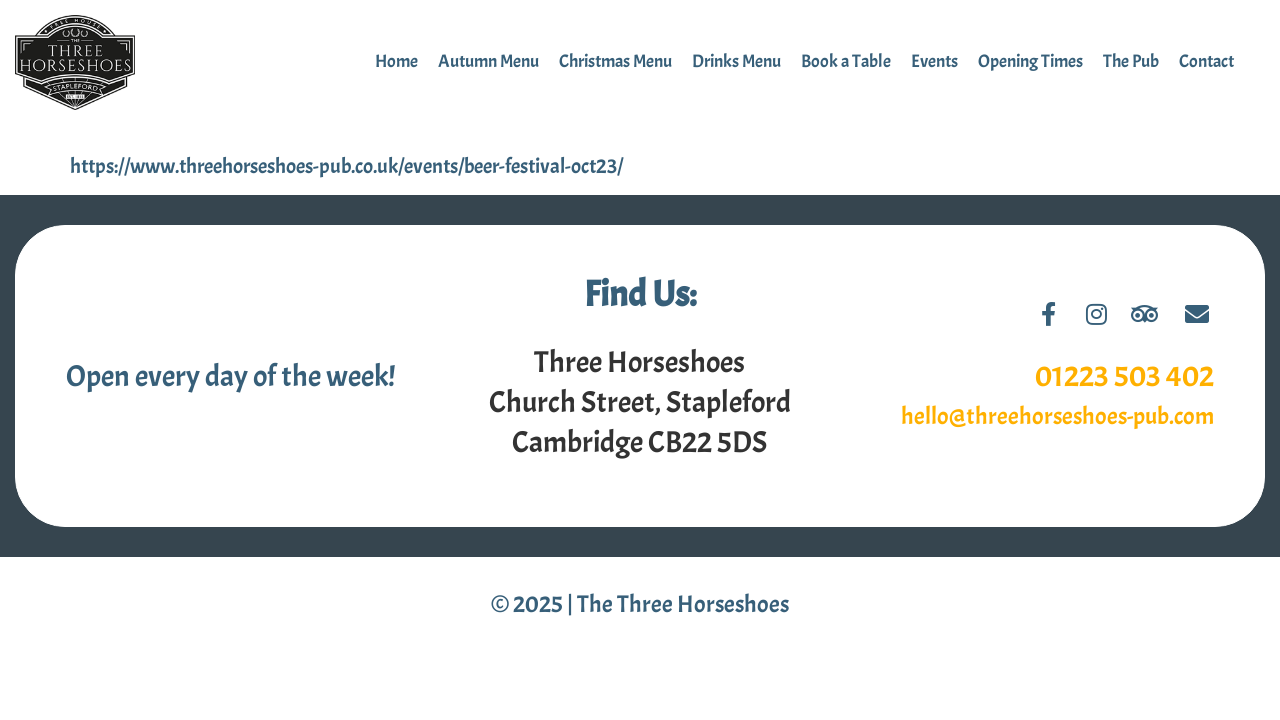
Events (934, 61)
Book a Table (846, 61)
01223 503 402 (1124, 376)
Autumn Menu (488, 61)
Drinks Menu (736, 61)
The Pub (1131, 61)
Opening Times (1030, 61)
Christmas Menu (615, 61)
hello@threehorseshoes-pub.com (1057, 416)
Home (396, 61)
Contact (1206, 61)
